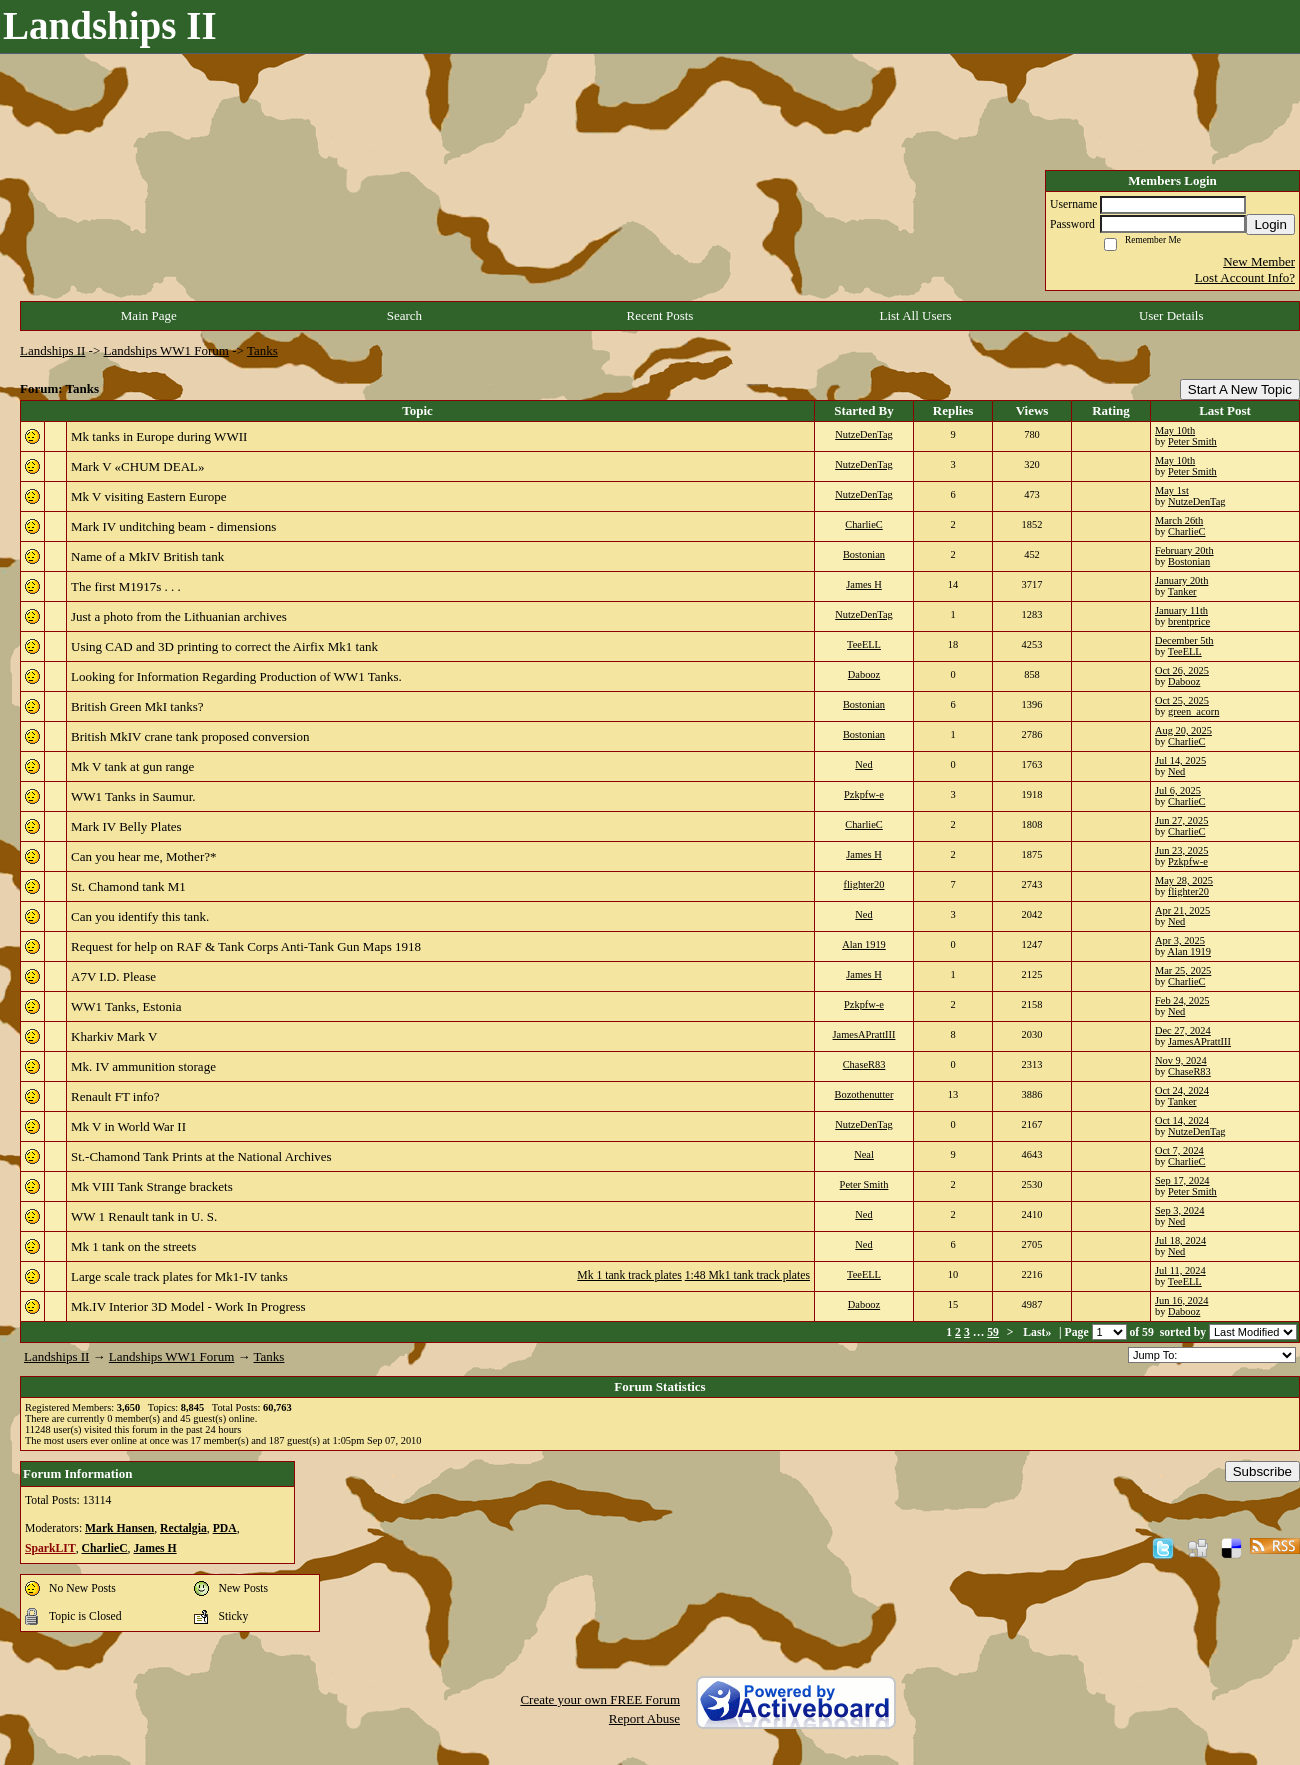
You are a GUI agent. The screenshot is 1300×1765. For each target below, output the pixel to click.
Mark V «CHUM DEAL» (138, 466)
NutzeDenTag (864, 434)
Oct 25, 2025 (1182, 700)
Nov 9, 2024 (1181, 1060)
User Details (1171, 315)
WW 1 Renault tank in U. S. (144, 1216)
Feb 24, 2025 (1182, 1000)
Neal (864, 1154)
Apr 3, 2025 (1180, 940)
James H (864, 584)
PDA (225, 1528)
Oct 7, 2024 (1179, 1150)
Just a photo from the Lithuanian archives (179, 616)
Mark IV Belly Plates (126, 826)
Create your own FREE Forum (600, 1699)
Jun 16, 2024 (1181, 1300)
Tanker (1182, 591)
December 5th (1184, 640)
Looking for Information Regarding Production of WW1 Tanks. (236, 676)
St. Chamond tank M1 (128, 886)
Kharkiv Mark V (114, 1036)
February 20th (1184, 550)
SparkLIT (50, 1548)
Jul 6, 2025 (1178, 790)
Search (404, 315)
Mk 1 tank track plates (629, 1275)
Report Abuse (644, 1718)
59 (993, 1332)
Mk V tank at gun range (132, 766)
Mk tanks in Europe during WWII (159, 436)
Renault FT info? (115, 1096)
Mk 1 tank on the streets (133, 1246)
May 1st (1172, 490)
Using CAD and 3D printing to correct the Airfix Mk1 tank (224, 646)
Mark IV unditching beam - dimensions (173, 526)
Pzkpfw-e (864, 794)
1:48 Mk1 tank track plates (747, 1275)
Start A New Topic (1240, 389)
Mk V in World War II (128, 1126)
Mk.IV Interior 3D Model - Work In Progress (188, 1306)
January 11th (1181, 610)
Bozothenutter (864, 1094)
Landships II (52, 350)
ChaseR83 (864, 1064)
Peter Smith (1192, 441)
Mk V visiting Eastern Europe (149, 496)
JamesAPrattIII (864, 1034)
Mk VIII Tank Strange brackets (152, 1186)
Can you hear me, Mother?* (143, 856)
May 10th (1175, 430)
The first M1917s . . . (126, 586)
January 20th (1181, 580)
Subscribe (1262, 1471)
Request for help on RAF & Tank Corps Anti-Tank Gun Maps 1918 (246, 946)
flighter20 (864, 884)
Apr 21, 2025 (1182, 910)
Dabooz (864, 674)
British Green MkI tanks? (137, 706)
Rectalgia (183, 1528)
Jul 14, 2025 (1180, 760)
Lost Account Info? (1245, 277)
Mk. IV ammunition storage (143, 1066)
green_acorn (1193, 711)
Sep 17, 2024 (1182, 1180)
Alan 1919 (864, 944)
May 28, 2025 (1184, 880)
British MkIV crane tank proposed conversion (190, 736)
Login (1270, 224)
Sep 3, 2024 (1179, 1210)
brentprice (1189, 621)
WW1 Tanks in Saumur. (133, 796)
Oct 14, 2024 (1182, 1120)
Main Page (149, 315)
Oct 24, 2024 (1182, 1090)
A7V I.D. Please (113, 976)
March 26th (1179, 520)
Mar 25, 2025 (1183, 970)
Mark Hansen (119, 1528)
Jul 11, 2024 (1180, 1270)
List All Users (915, 315)
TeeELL (864, 644)
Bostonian (864, 554)
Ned (863, 764)
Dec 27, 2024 (1183, 1030)
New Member (1259, 261)
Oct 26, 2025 (1182, 670)
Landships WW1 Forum (166, 350)
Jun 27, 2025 (1181, 820)
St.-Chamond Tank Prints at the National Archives (201, 1156)
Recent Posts (660, 315)
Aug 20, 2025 (1183, 730)
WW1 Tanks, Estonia (126, 1006)
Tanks (262, 350)
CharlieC (864, 524)
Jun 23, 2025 (1181, 850)
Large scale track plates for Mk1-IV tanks (179, 1276)
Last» (1038, 1332)
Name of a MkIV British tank (147, 556)
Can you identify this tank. (140, 916)
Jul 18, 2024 (1180, 1240)
